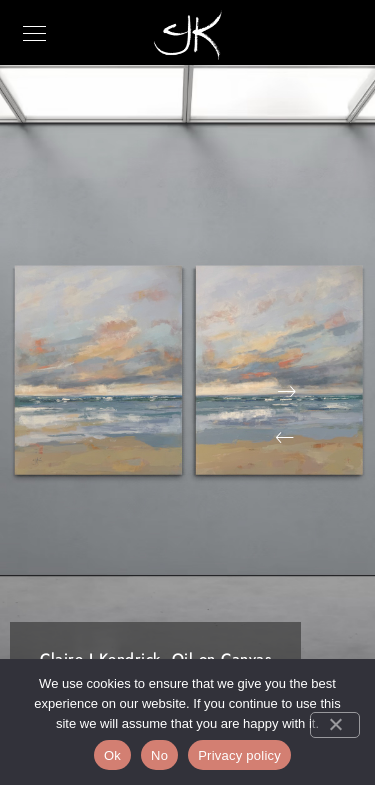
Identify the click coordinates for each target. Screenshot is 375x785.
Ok (112, 755)
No (159, 755)
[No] (335, 725)
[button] (285, 438)
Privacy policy (239, 755)
